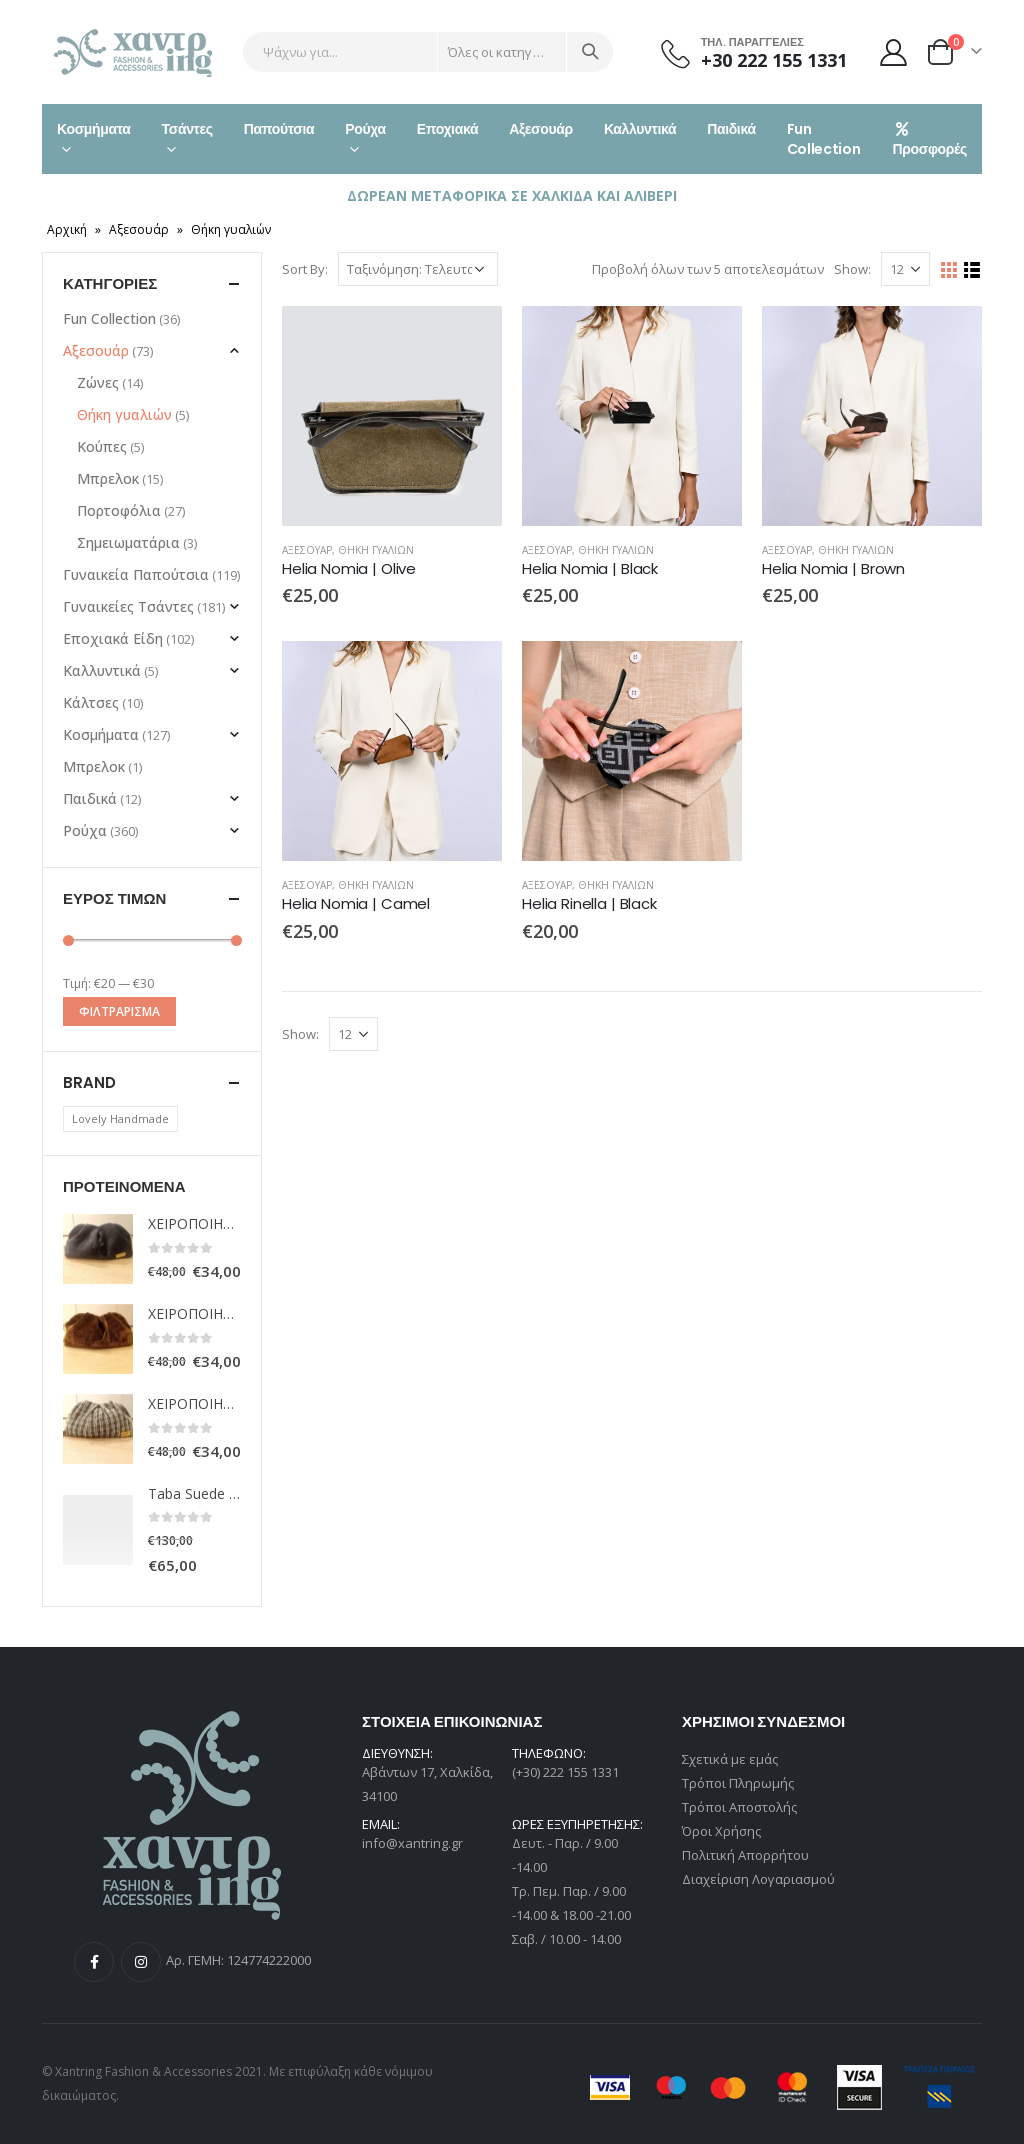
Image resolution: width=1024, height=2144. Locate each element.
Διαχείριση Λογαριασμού (758, 1879)
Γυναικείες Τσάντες (128, 606)
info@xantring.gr (412, 1843)
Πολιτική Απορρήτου (745, 1855)
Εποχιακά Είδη (113, 638)
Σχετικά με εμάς (730, 1759)
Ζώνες (98, 382)
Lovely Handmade (120, 1118)
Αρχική (67, 229)
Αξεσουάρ (541, 129)
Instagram (141, 1962)
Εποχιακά (447, 129)
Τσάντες (187, 129)
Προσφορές (929, 140)
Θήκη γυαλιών (376, 550)
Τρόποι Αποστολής (739, 1807)
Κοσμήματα (94, 129)
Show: (852, 269)
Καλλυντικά (640, 129)
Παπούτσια (279, 129)
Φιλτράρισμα (119, 1011)
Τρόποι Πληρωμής (738, 1783)
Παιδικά (731, 129)
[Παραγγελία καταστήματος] (418, 269)
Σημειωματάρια (128, 542)
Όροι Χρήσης (721, 1831)
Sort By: (305, 269)
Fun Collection (824, 139)
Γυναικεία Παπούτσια (136, 574)
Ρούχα (365, 129)
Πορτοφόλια (119, 510)
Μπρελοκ (108, 478)
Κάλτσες (91, 702)
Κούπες (102, 446)
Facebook (94, 1962)
